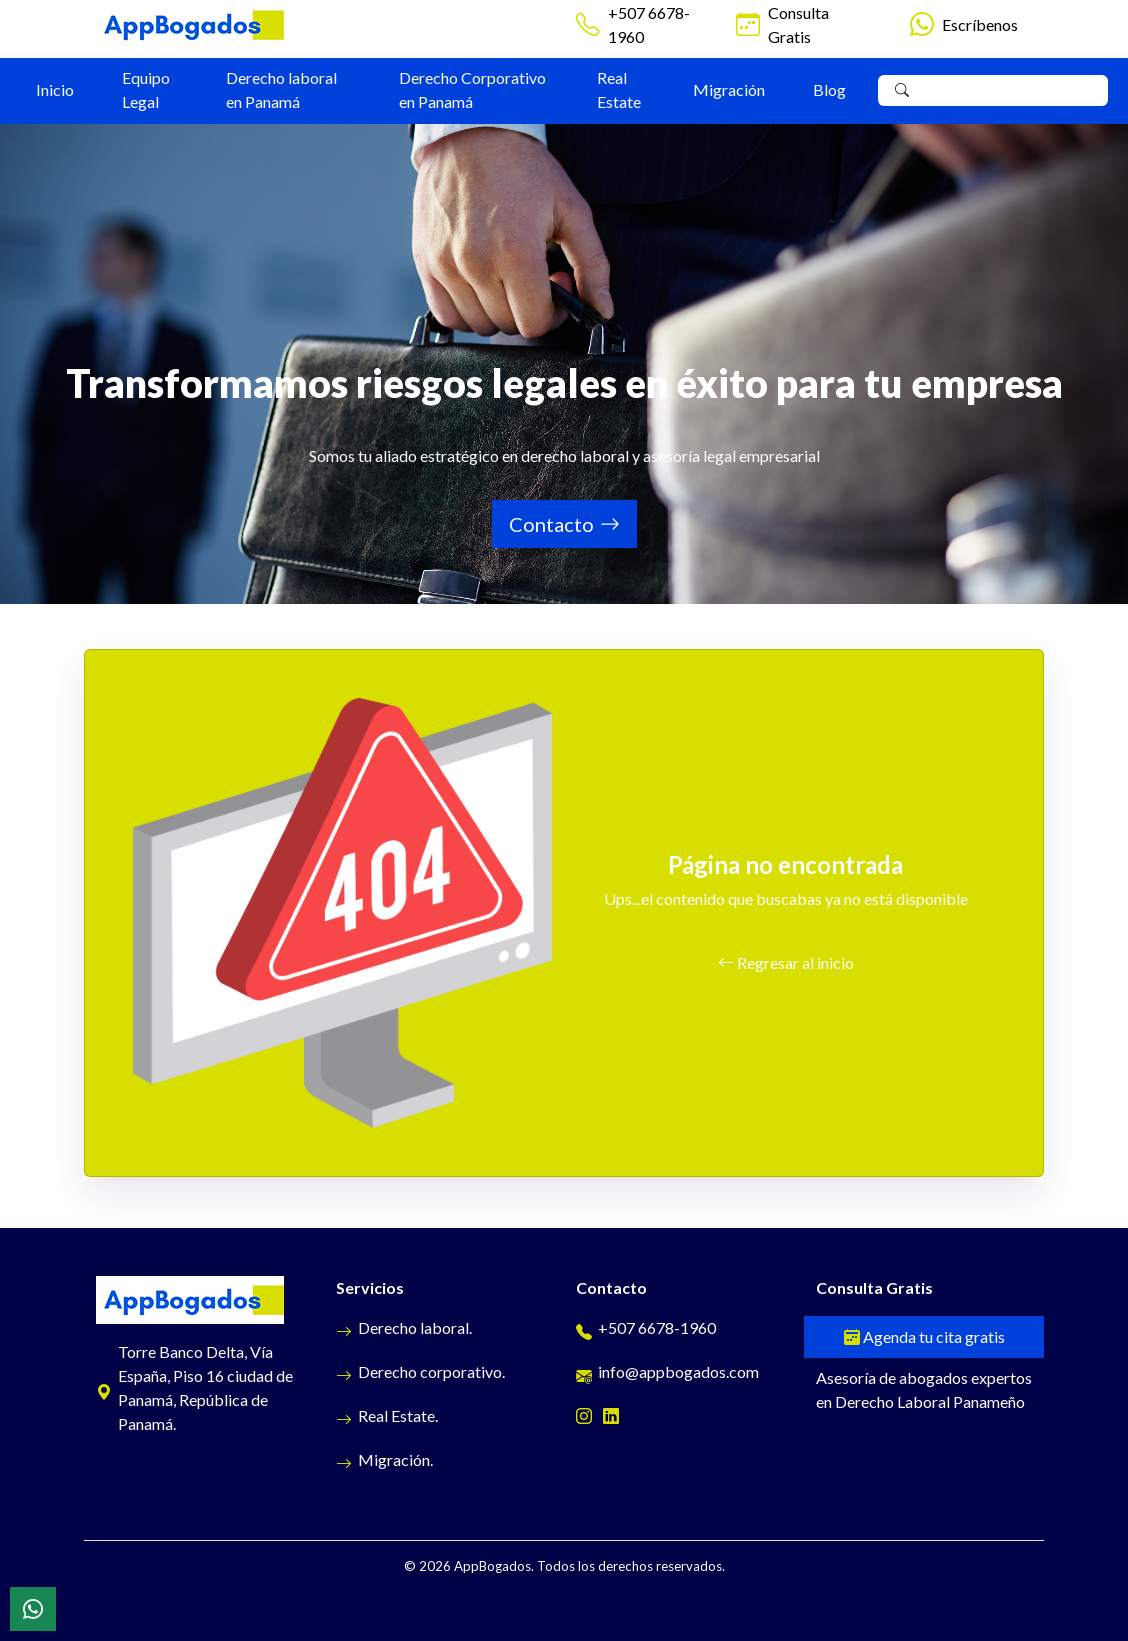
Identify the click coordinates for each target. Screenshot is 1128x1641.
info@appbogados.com (667, 1371)
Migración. (384, 1459)
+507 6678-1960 (649, 24)
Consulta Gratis (798, 24)
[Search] (1009, 90)
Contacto (564, 524)
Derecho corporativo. (420, 1371)
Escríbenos (980, 24)
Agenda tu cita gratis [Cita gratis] (924, 1336)
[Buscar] (902, 90)
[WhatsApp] (33, 1609)
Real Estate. (387, 1415)
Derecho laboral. (404, 1327)
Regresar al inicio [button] (786, 962)
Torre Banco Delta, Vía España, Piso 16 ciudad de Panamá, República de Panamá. (194, 1387)
